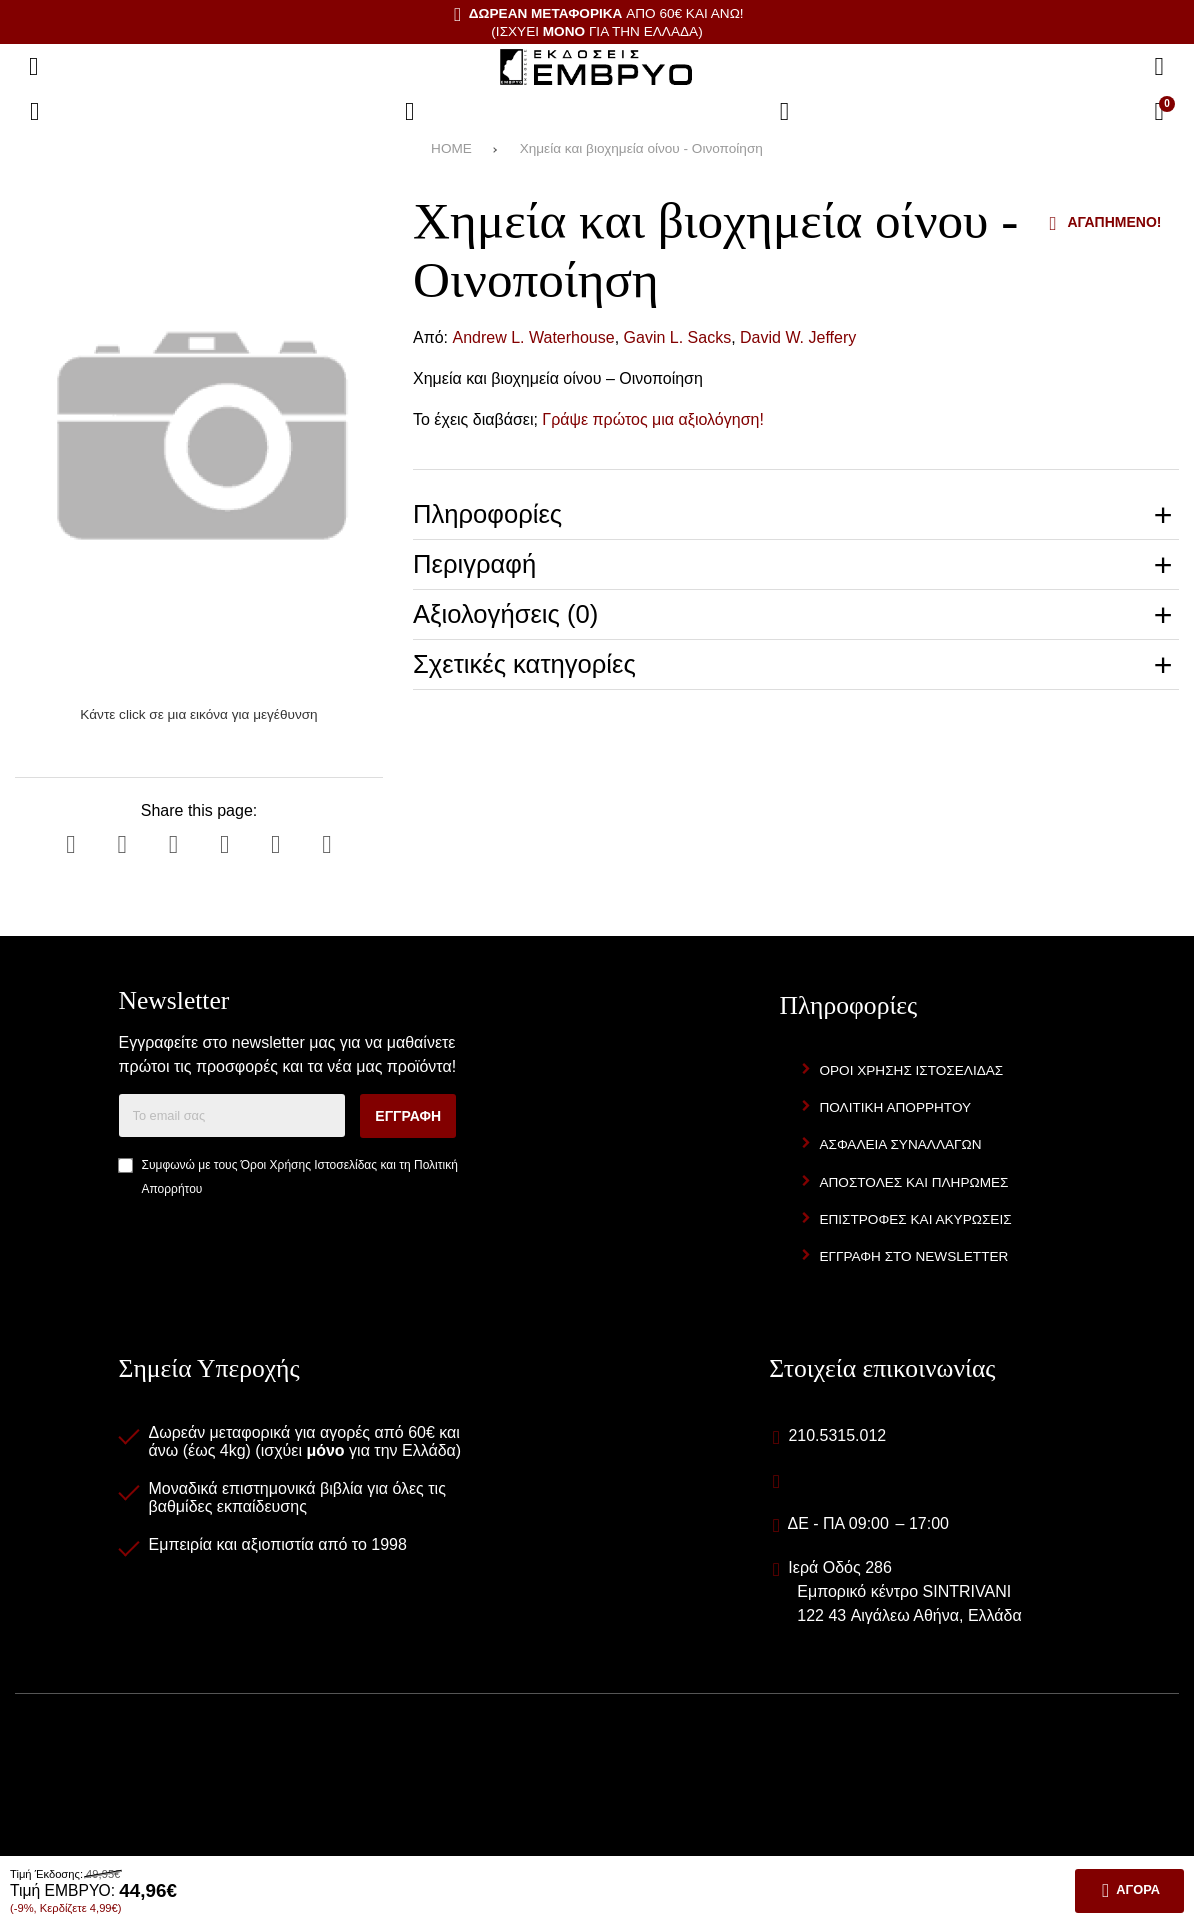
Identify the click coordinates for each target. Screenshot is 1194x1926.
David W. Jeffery (798, 337)
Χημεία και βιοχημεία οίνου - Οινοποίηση (641, 148)
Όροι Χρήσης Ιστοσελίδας (309, 1165)
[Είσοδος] (785, 112)
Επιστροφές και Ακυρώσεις (915, 1219)
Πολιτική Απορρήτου (895, 1107)
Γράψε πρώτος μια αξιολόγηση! (653, 419)
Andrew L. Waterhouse (534, 337)
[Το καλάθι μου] (1159, 112)
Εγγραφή (408, 1116)
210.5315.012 (837, 1435)
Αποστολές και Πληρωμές (913, 1182)
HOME (451, 148)
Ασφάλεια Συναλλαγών (900, 1144)
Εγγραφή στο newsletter (913, 1256)
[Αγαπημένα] (410, 112)
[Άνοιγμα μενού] (34, 67)
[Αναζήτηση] (1159, 67)
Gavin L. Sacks (678, 337)
